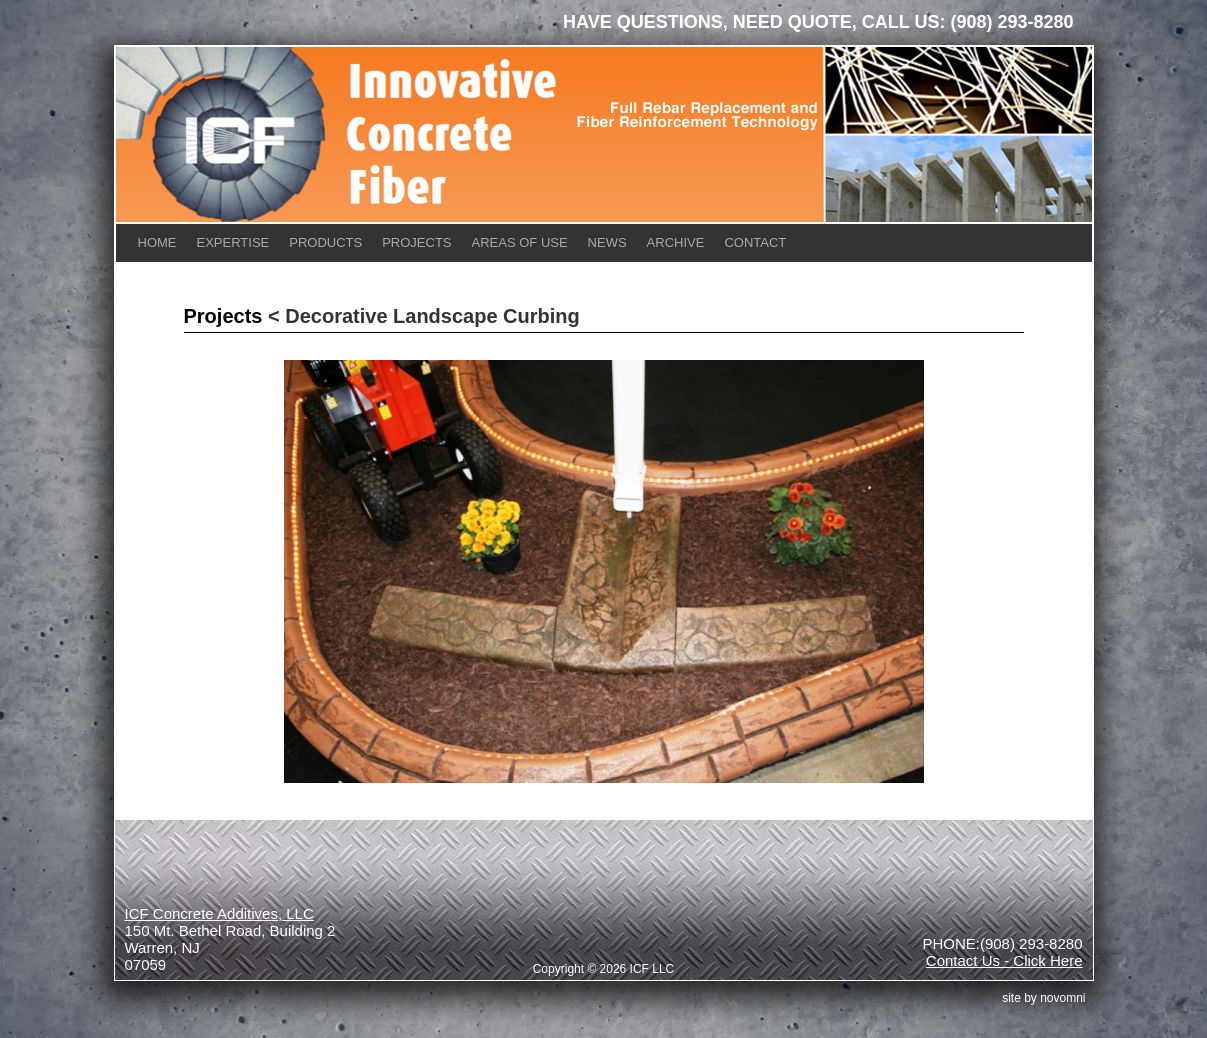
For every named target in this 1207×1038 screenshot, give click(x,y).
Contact (755, 242)
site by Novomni (1043, 998)
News (607, 242)
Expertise (233, 242)
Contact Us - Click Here (1004, 960)
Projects (416, 242)
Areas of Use (520, 242)
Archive (676, 242)
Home (157, 242)
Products (325, 242)
